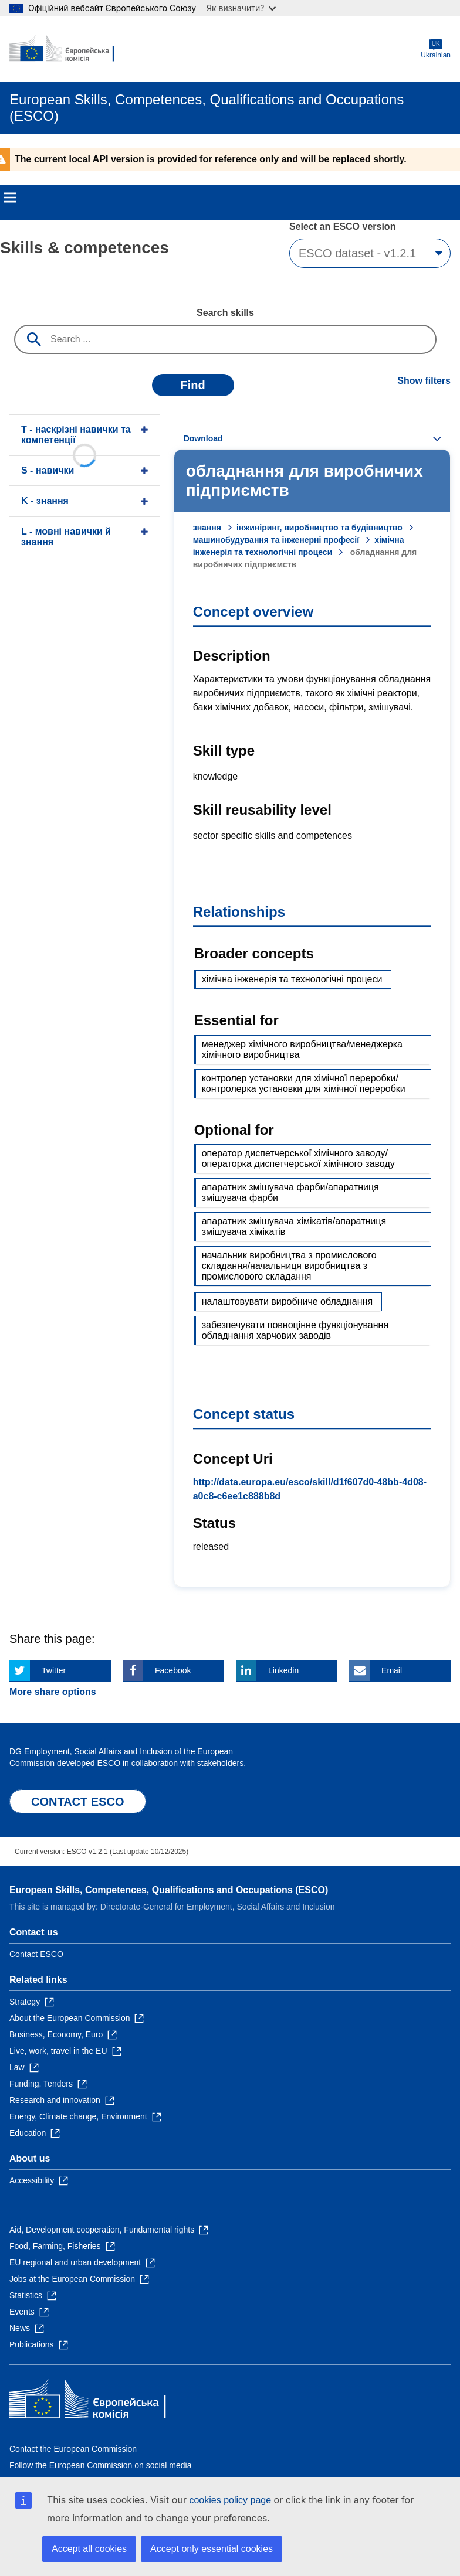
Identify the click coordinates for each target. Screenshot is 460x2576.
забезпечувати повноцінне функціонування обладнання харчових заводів (295, 1330)
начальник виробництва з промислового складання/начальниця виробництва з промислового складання (289, 1265)
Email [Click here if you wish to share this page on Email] (391, 1670)
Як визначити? (241, 8)
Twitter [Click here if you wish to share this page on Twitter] (54, 1670)
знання (207, 527)
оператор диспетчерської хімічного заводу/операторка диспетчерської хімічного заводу (298, 1158)
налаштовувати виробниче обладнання (287, 1301)
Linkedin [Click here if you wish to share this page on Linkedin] (283, 1670)
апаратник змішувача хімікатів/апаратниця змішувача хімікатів (294, 1226)
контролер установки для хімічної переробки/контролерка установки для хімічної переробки (303, 1083)
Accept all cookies (89, 2549)
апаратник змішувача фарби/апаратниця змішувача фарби (290, 1192)
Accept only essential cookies (211, 2549)
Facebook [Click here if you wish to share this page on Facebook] (173, 1670)
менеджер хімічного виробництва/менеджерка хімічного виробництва (302, 1049)
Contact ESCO (36, 1954)
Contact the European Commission (73, 2449)
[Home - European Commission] (66, 49)
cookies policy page (230, 2500)
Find (193, 385)
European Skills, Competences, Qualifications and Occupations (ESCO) (168, 1890)
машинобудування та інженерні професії (276, 540)
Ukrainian (436, 49)
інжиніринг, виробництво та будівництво (319, 527)
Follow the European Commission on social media (100, 2465)
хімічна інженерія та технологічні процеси (292, 979)
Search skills (225, 313)
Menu (10, 197)
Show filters (424, 381)
